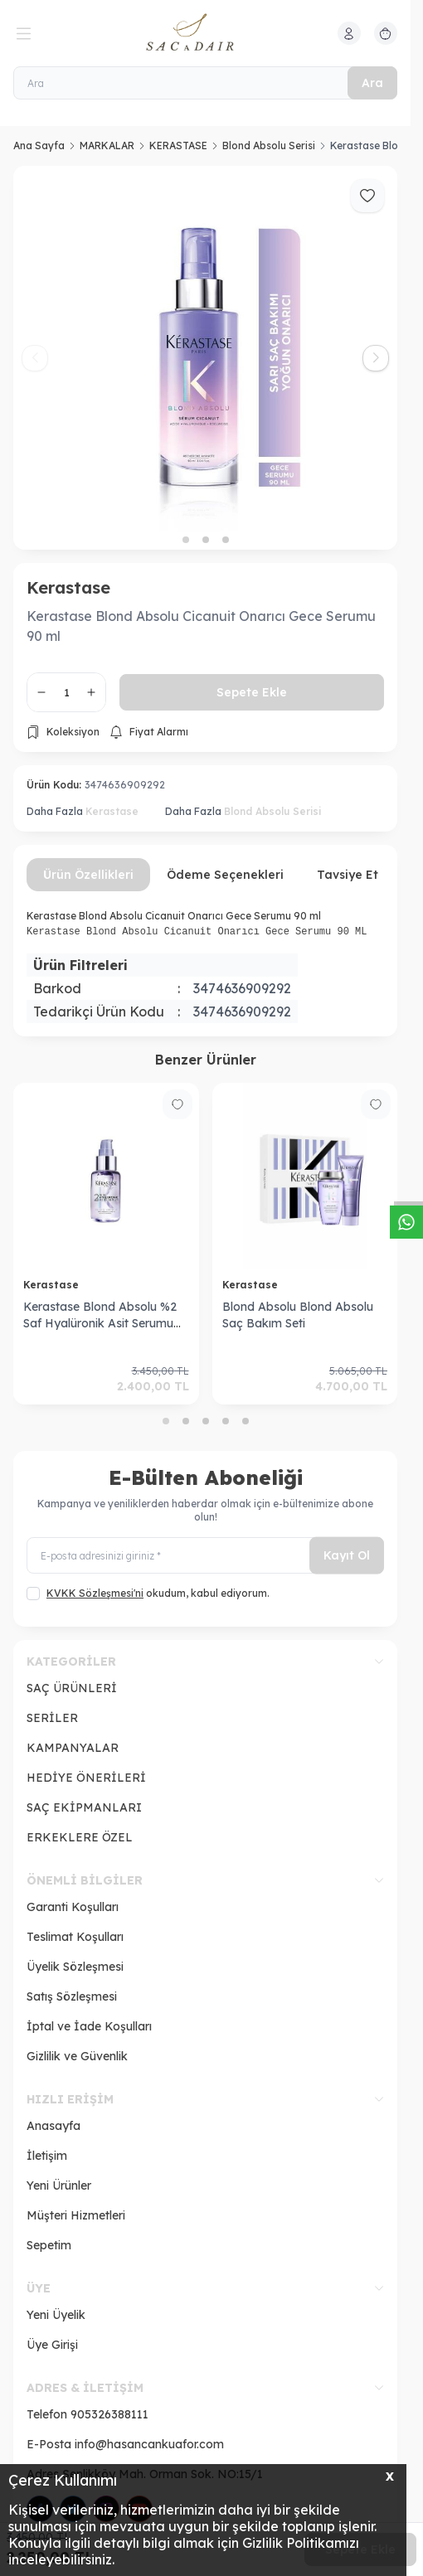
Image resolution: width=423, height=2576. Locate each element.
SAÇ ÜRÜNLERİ (72, 1688)
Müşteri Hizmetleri (76, 2215)
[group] (205, 358)
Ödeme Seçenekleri (225, 874)
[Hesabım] (349, 33)
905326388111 (109, 2414)
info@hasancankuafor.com (149, 2444)
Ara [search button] (372, 82)
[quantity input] (66, 692)
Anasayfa (53, 2125)
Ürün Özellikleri (88, 874)
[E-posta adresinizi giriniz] (205, 1555)
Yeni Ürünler (59, 2185)
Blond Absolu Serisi (268, 145)
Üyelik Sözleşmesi (75, 1966)
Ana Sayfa (39, 145)
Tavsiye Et (347, 874)
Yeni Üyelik (56, 2314)
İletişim (47, 2155)
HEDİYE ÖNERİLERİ (86, 1777)
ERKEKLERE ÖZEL (80, 1837)
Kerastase (68, 587)
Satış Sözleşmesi (72, 1996)
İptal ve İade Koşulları (89, 2026)
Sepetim (49, 2245)
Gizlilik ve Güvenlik (77, 2056)
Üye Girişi (52, 2344)
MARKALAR (107, 145)
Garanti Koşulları (73, 1906)
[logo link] (205, 33)
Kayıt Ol (346, 1555)
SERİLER (52, 1717)
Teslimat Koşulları (75, 1936)
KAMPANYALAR (73, 1747)
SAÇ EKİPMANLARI (84, 1807)
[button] (185, 539)
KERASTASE (178, 145)
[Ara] (205, 82)
